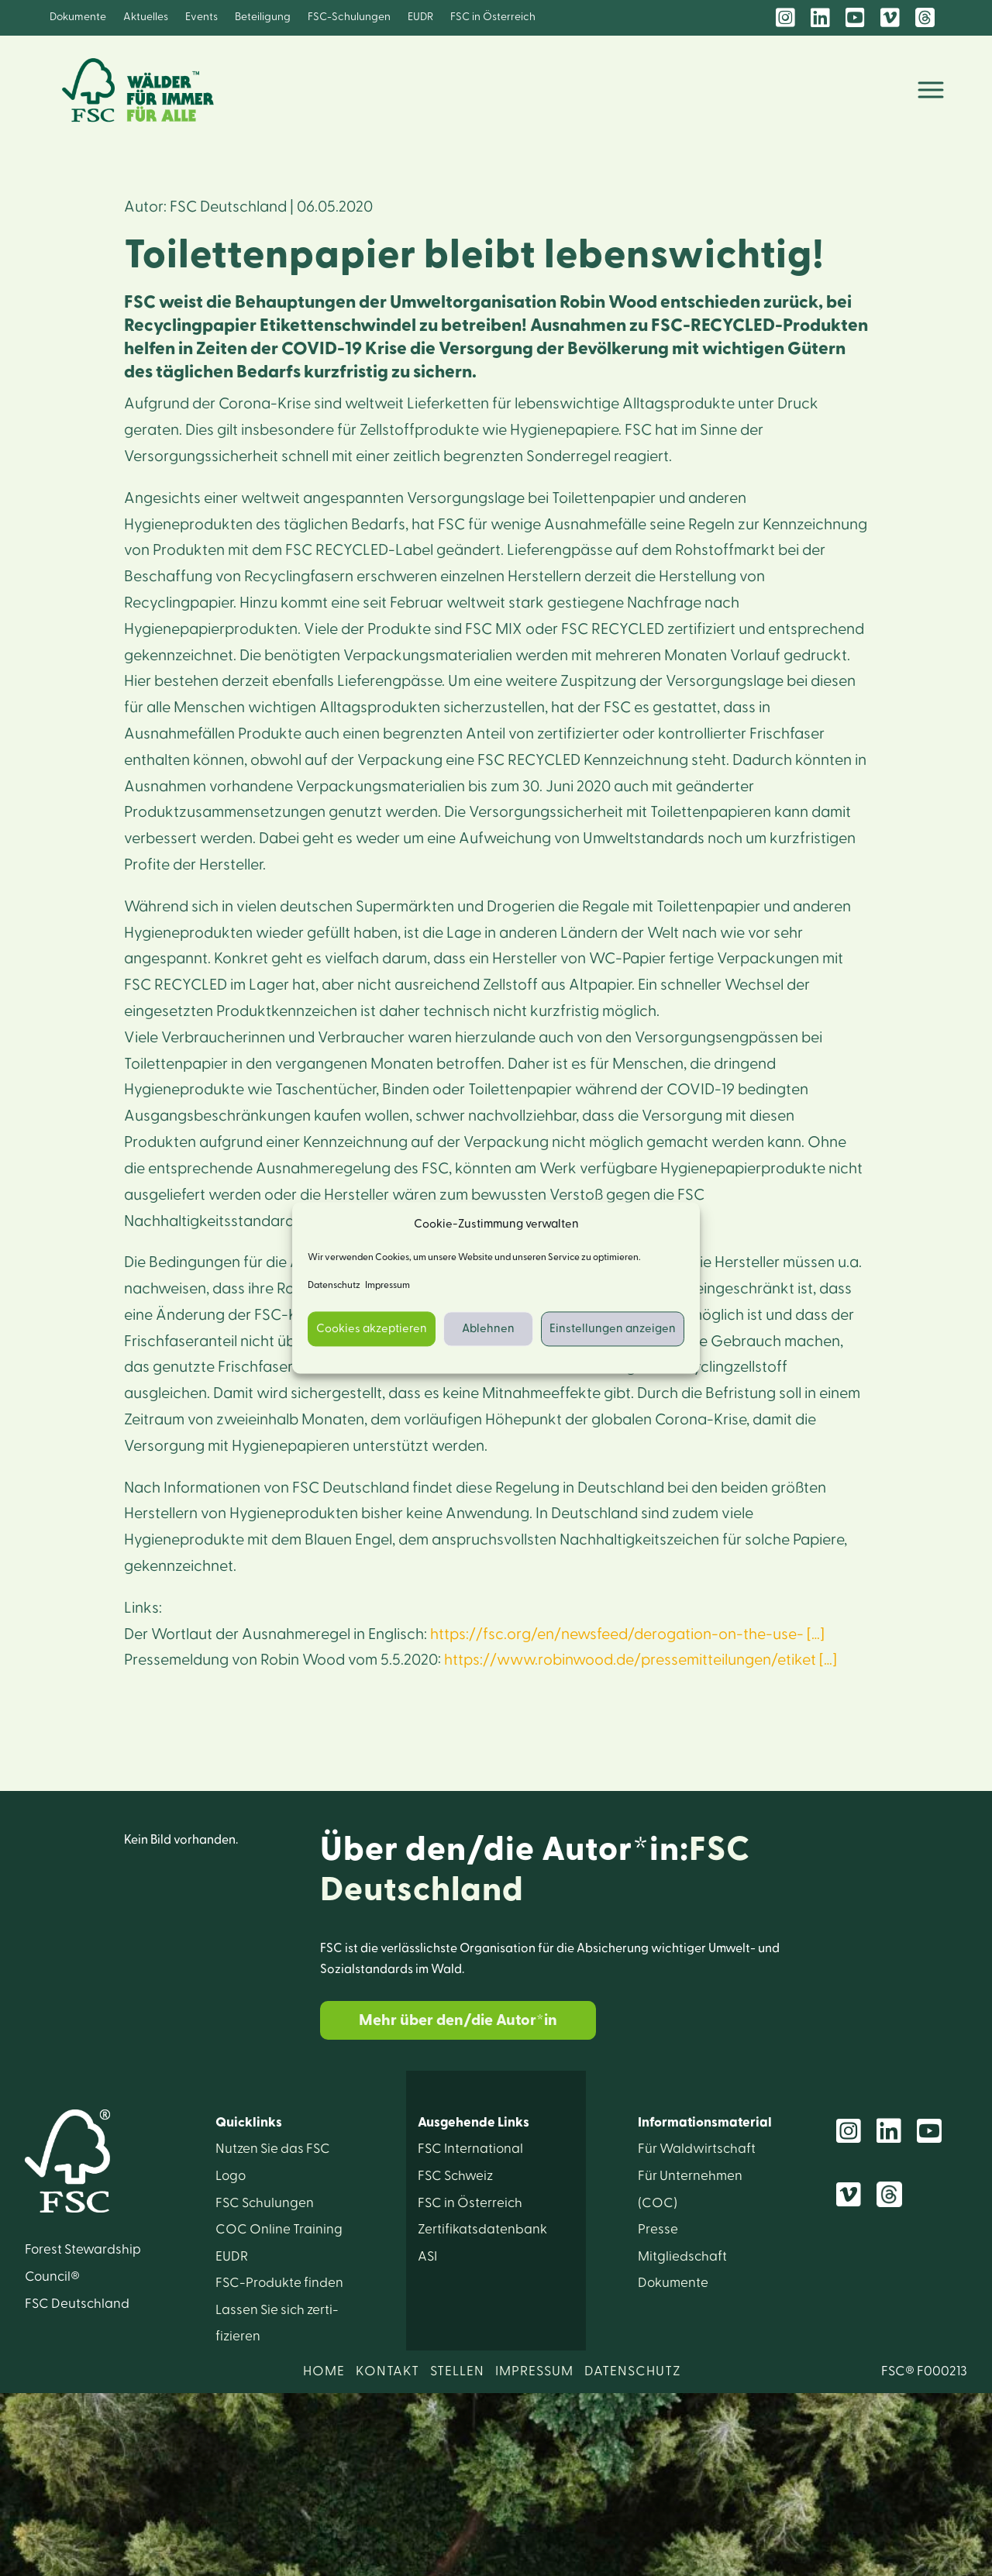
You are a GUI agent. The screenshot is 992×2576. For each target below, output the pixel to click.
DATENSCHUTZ (632, 2371)
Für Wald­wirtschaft (697, 2148)
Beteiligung (263, 17)
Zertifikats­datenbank (482, 2229)
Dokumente (78, 17)
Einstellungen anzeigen (612, 1328)
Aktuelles (145, 17)
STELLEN (457, 2371)
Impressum (387, 1285)
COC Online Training (279, 2229)
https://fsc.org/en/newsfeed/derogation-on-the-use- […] (627, 1634)
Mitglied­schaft (682, 2256)
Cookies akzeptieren (371, 1328)
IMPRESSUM (534, 2371)
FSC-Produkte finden (279, 2282)
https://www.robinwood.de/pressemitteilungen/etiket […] (640, 1660)
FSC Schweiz (455, 2175)
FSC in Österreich (493, 17)
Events (201, 17)
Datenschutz (334, 1285)
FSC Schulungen (264, 2202)
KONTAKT (387, 2371)
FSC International (470, 2148)
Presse (658, 2229)
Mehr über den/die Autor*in (458, 2020)
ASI (427, 2256)
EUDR (420, 17)
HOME (324, 2371)
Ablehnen (488, 1328)
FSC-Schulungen (349, 17)
